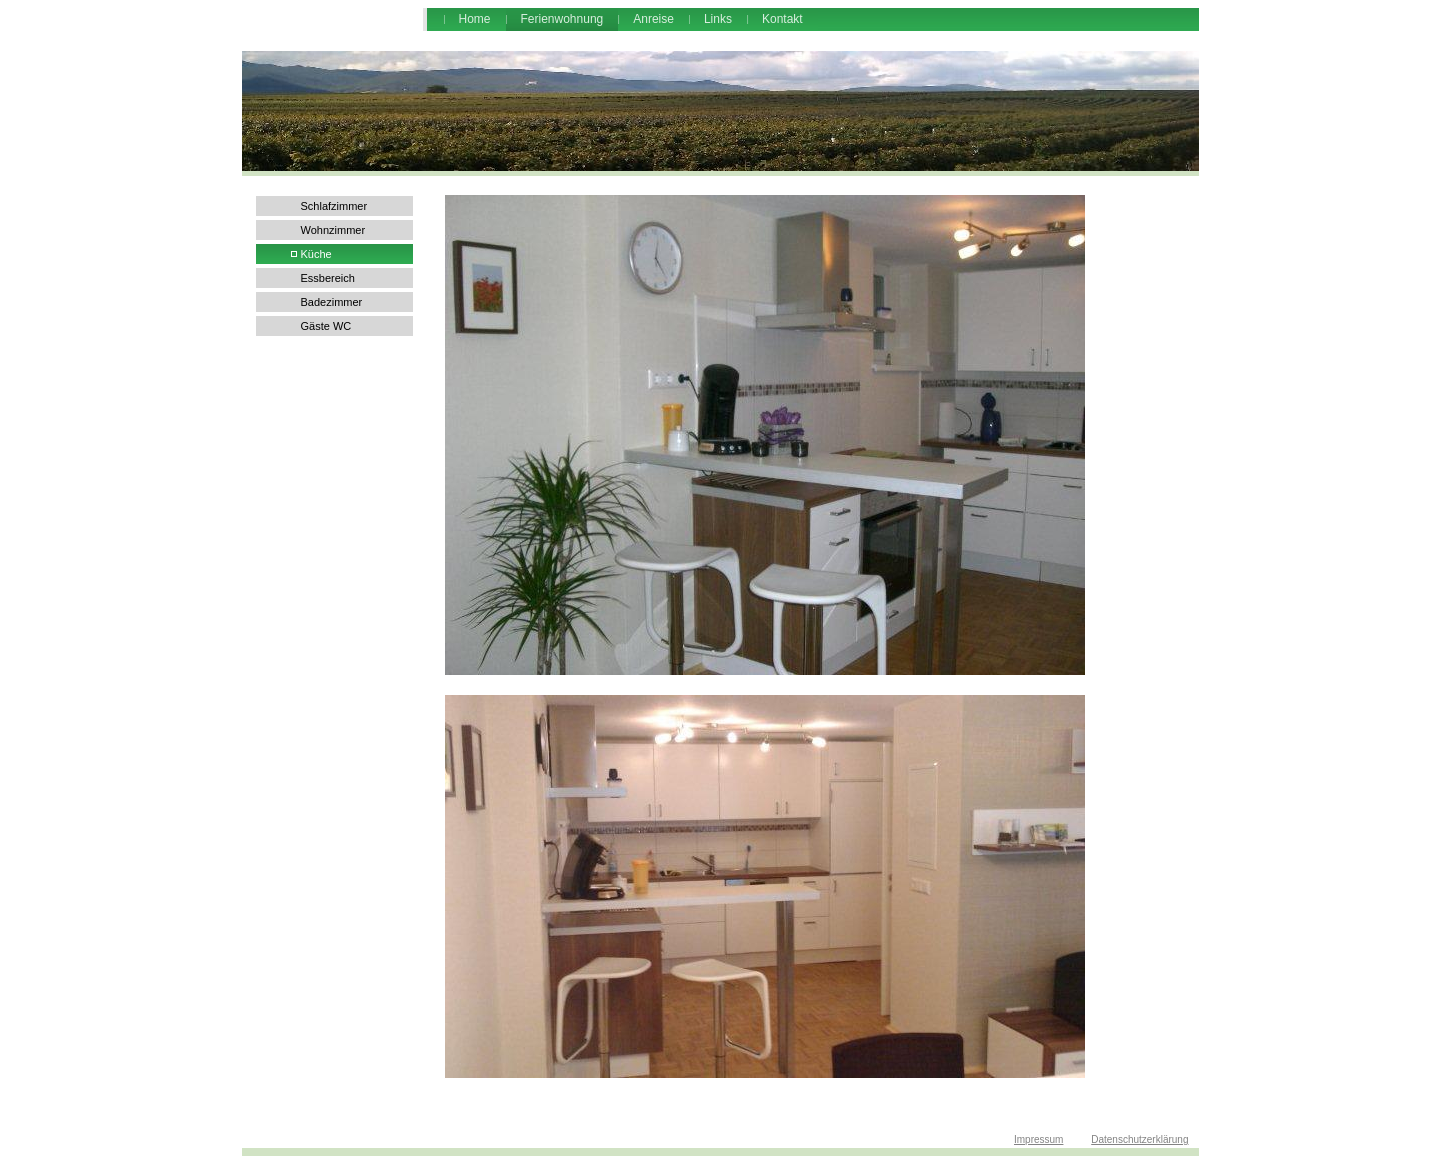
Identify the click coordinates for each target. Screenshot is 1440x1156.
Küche (316, 254)
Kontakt (782, 19)
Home (475, 19)
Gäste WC (326, 326)
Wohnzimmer (333, 230)
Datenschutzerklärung (1139, 1139)
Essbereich (328, 278)
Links (718, 19)
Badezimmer (332, 302)
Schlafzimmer (334, 206)
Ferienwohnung (562, 19)
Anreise (653, 19)
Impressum (1038, 1139)
